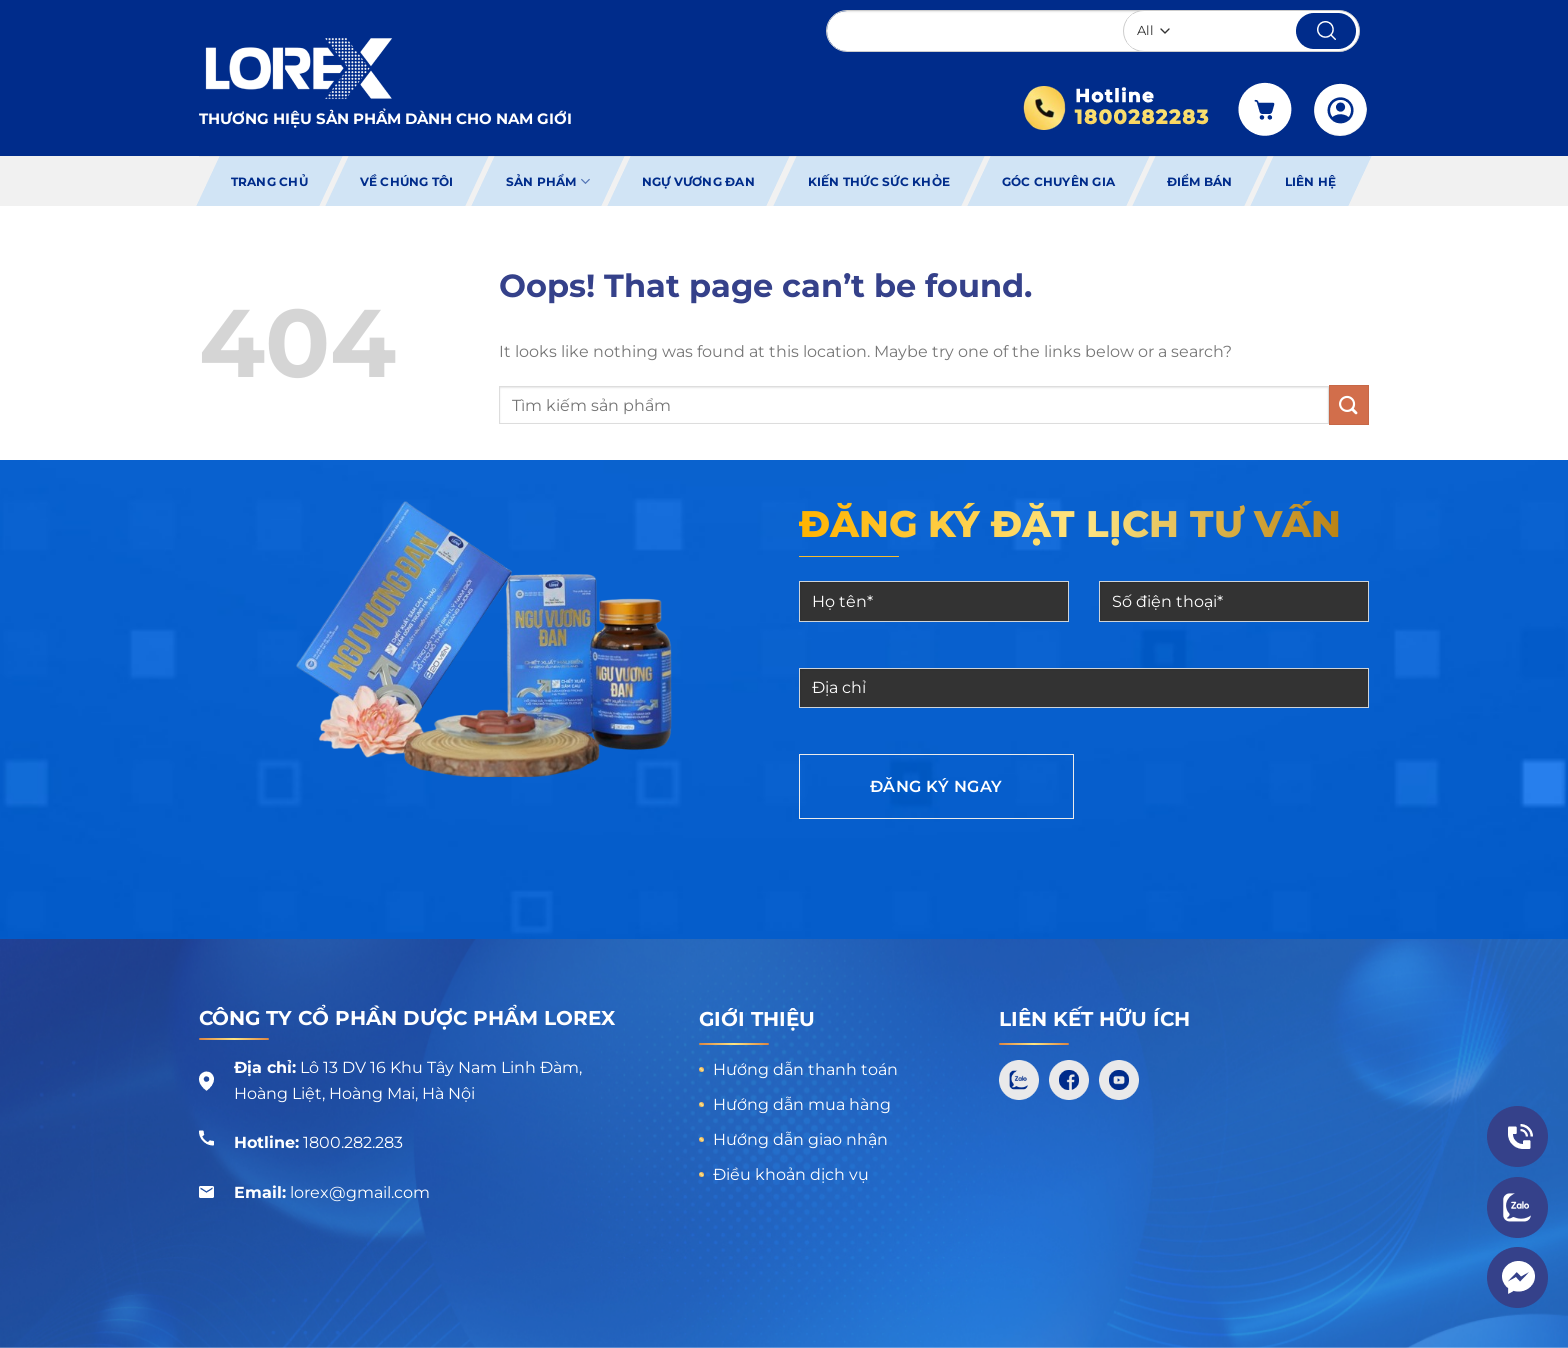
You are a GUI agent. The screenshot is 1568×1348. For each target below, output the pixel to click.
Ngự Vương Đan (698, 181)
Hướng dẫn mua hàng (802, 1104)
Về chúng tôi (407, 181)
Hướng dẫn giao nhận (800, 1139)
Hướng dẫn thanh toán (805, 1069)
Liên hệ (1311, 181)
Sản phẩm (548, 181)
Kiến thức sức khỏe (878, 181)
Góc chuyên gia (1058, 181)
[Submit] (1349, 404)
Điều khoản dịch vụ (791, 1174)
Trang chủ (269, 181)
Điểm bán (1200, 181)
